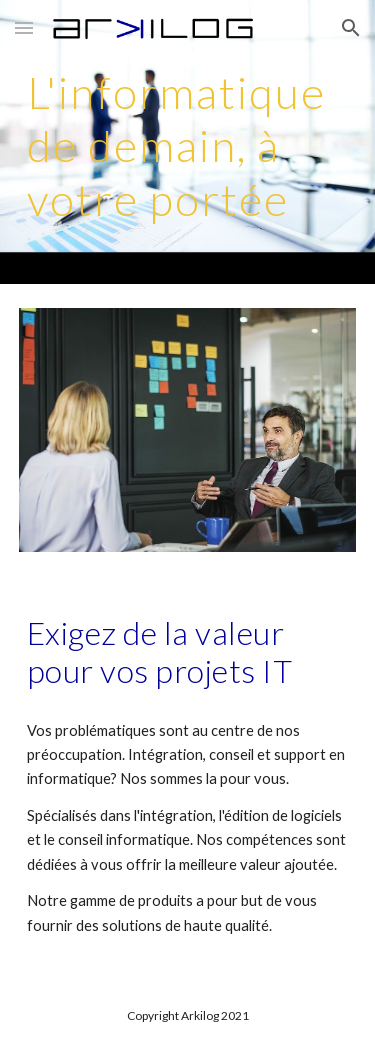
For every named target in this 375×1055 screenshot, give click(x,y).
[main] (188, 142)
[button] (24, 27)
